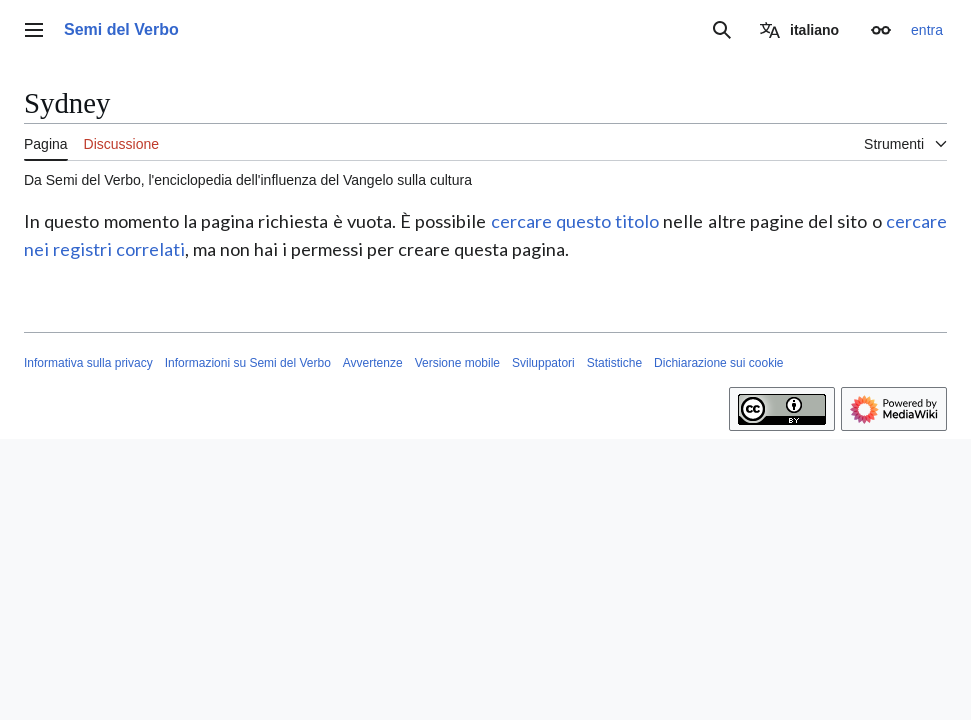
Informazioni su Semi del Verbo (248, 363)
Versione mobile (457, 363)
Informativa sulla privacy (88, 363)
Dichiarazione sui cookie (718, 363)
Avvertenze (373, 363)
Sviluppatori (543, 363)
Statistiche (614, 363)
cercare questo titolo (575, 221)
